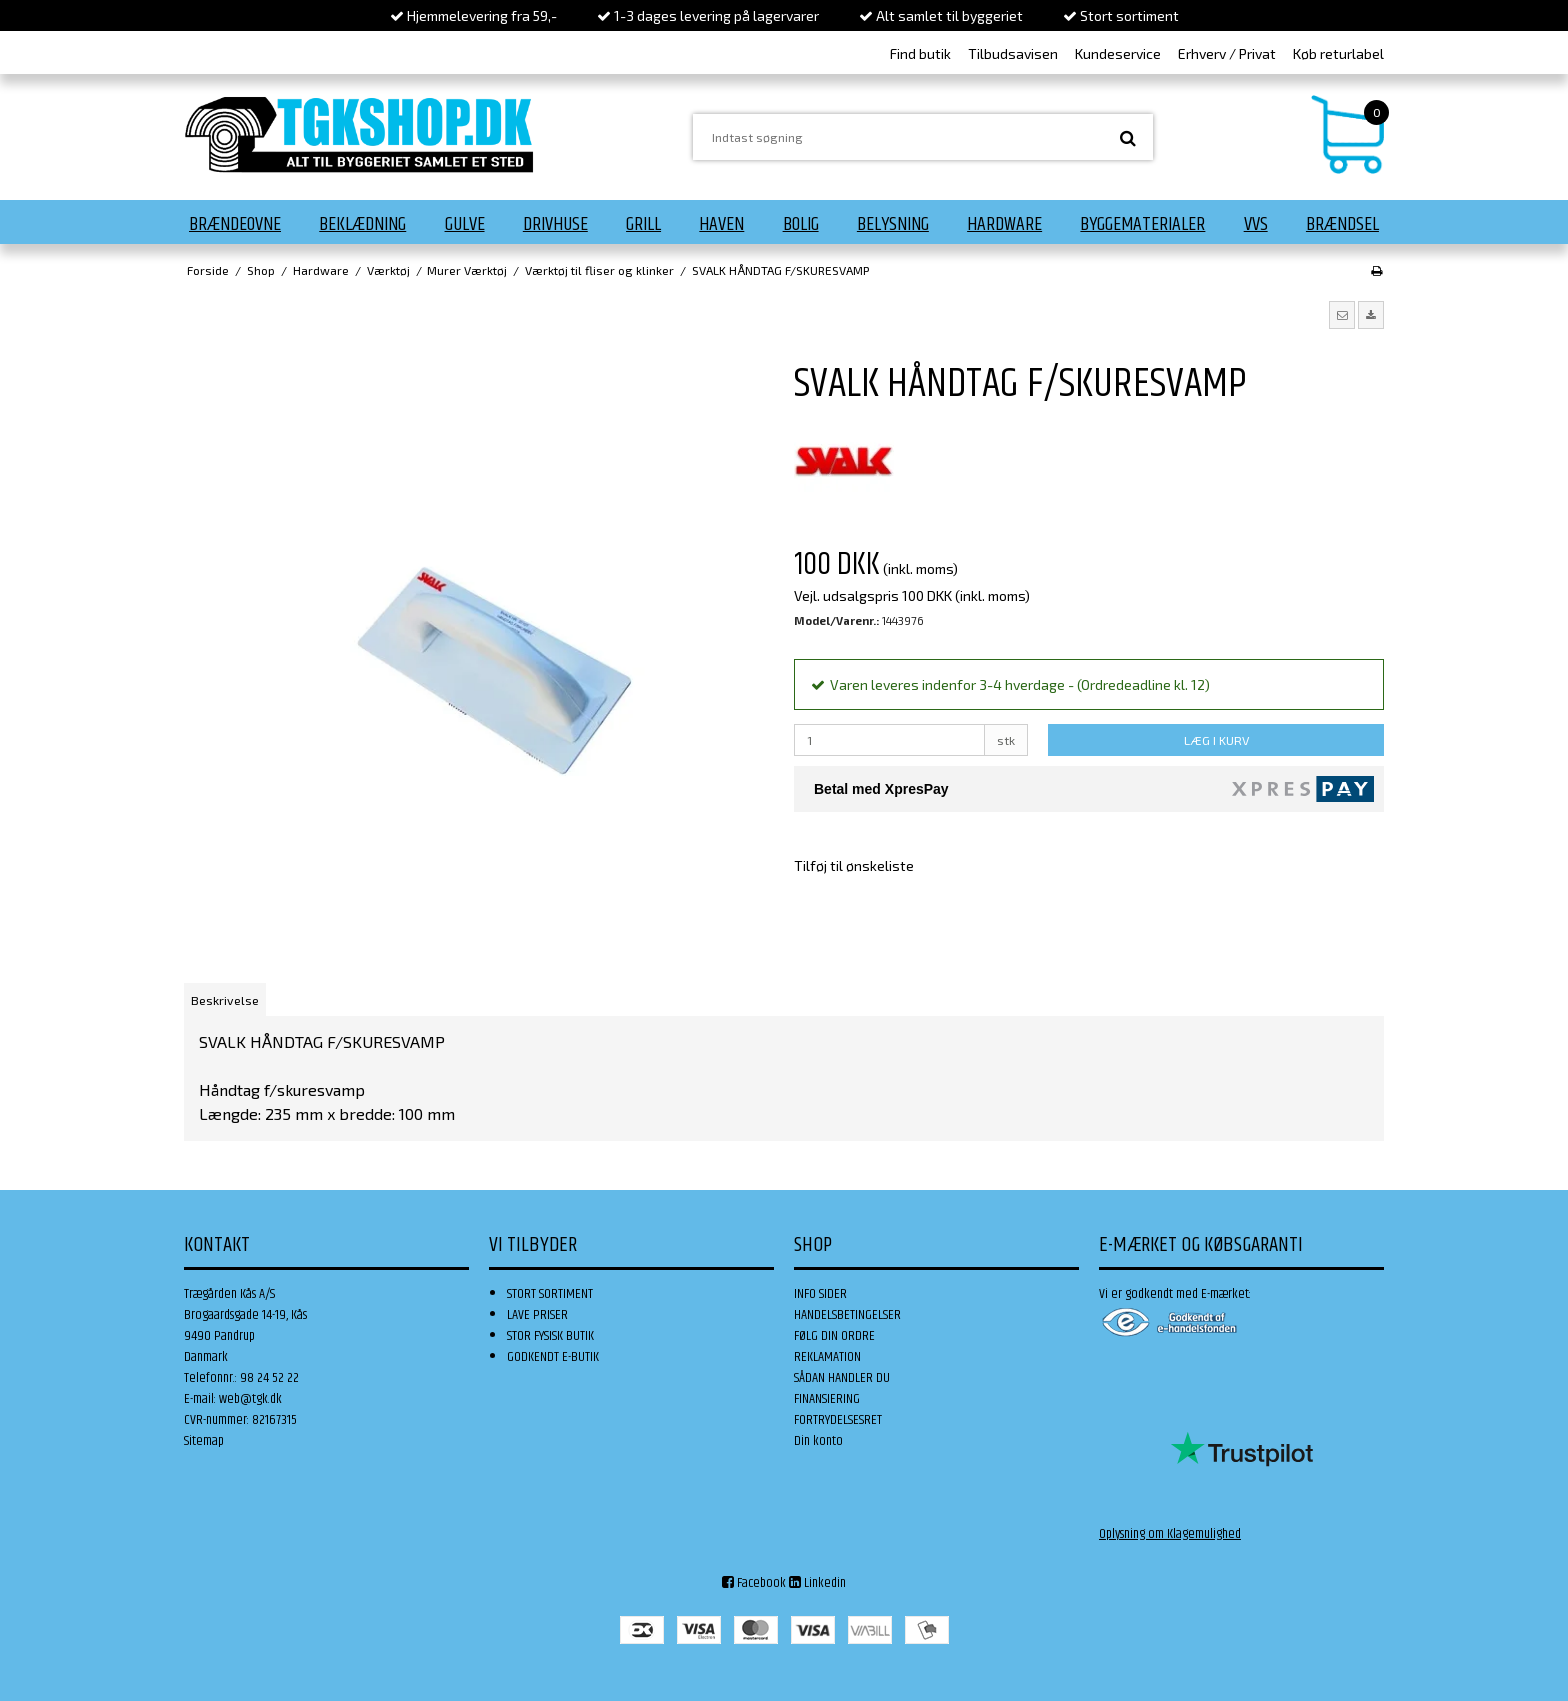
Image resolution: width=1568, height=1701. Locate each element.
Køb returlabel (1338, 53)
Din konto (818, 1441)
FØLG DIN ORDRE (834, 1336)
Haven (721, 224)
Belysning (893, 224)
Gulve (465, 224)
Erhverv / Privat (1227, 53)
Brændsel (1342, 224)
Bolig (801, 224)
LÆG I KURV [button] (1216, 740)
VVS (1256, 224)
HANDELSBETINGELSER (847, 1315)
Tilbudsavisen (1013, 53)
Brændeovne (235, 224)
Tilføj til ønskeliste (854, 865)
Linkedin (817, 1583)
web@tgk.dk (250, 1399)
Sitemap (204, 1441)
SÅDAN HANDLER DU (842, 1378)
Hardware (1004, 224)
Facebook (754, 1583)
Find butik (920, 53)
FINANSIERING (827, 1399)
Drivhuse (555, 224)
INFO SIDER (820, 1294)
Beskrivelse (225, 1000)
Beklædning (362, 224)
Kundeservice (1118, 53)
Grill (643, 224)
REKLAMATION (827, 1357)
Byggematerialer (1142, 224)
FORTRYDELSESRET (838, 1420)
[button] (1342, 315)
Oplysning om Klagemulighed (1170, 1534)
